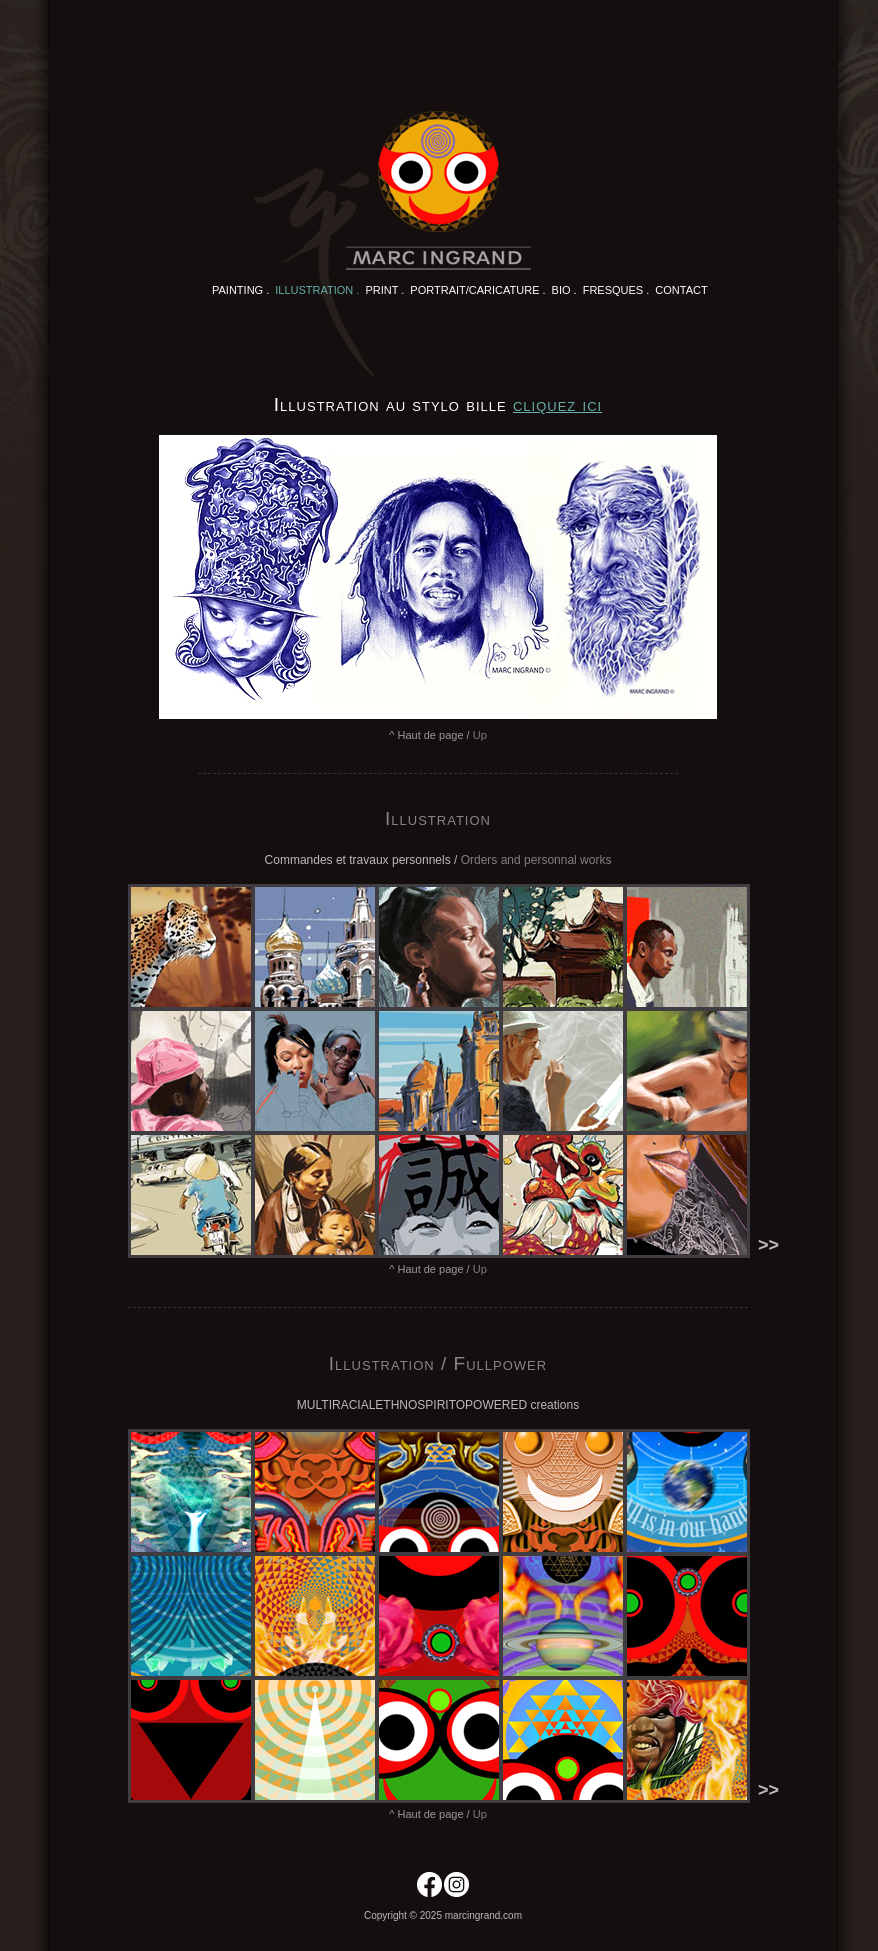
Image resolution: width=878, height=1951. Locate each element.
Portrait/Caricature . (477, 290)
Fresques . (616, 290)
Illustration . (317, 290)
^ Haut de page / (438, 735)
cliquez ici (557, 404)
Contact (681, 290)
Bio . (564, 290)
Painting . (240, 290)
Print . (384, 290)
